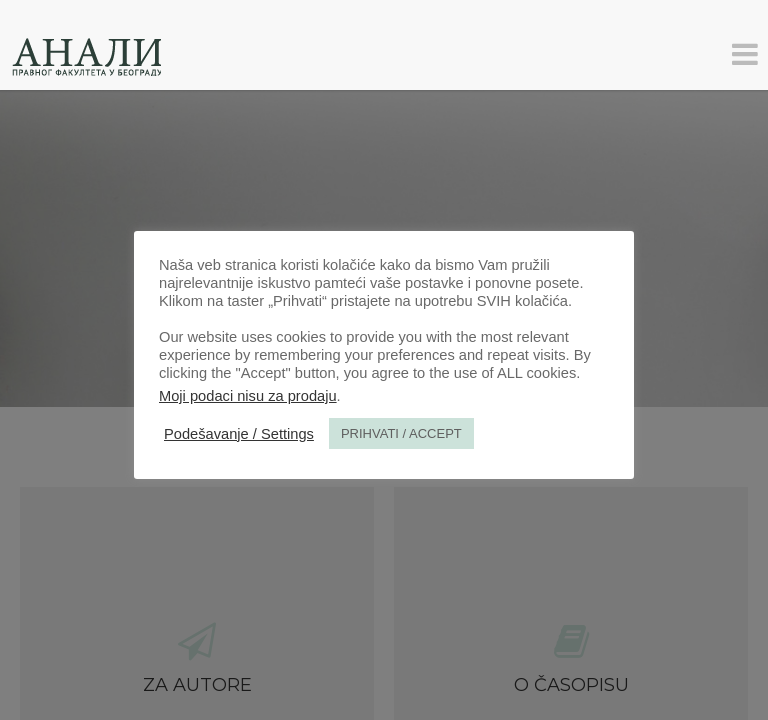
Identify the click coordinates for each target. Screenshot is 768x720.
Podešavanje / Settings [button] (239, 434)
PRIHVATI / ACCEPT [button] (401, 433)
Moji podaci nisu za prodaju (248, 396)
